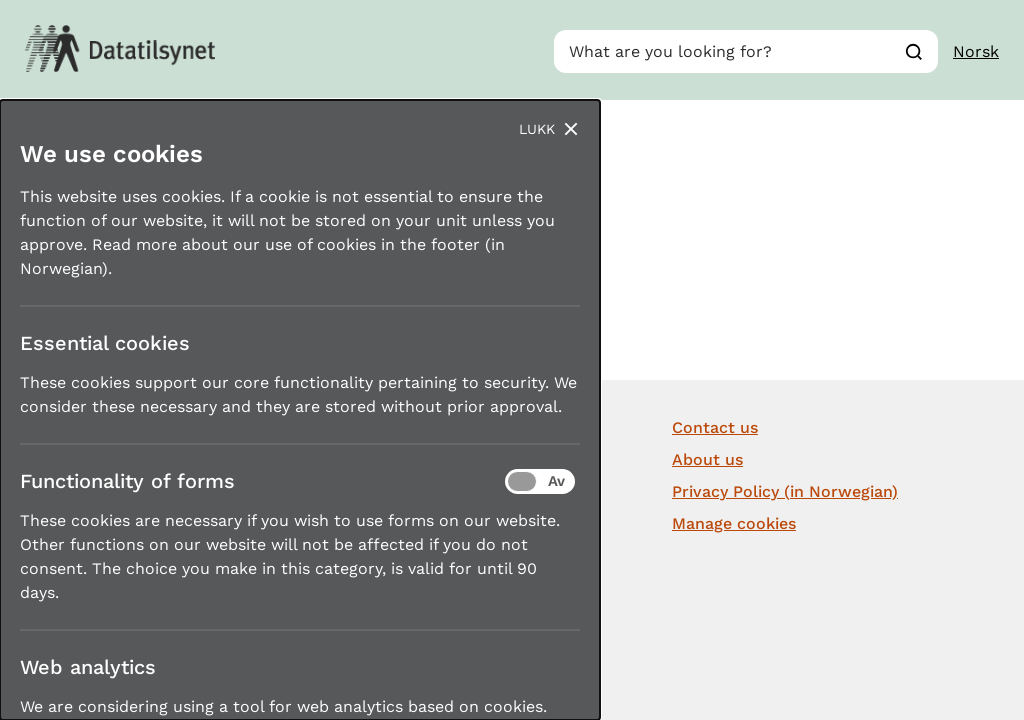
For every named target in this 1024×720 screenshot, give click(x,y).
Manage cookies (734, 523)
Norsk (976, 51)
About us (707, 459)
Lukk (537, 129)
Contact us (715, 427)
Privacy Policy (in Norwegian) (785, 491)
